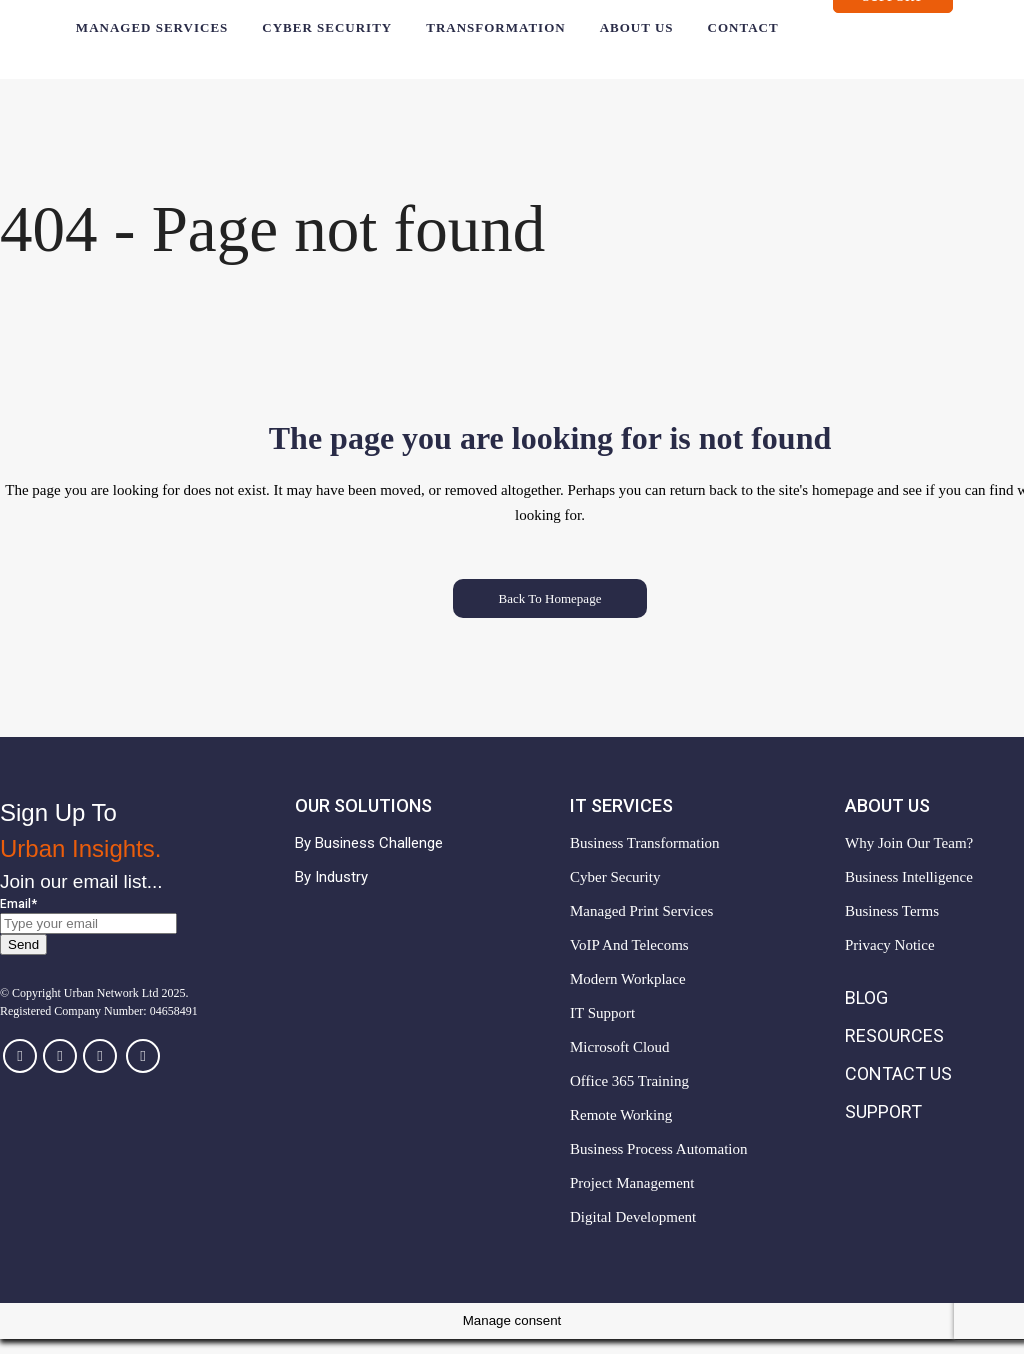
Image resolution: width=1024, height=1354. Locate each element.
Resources (894, 1050)
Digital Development (633, 1232)
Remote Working (621, 1130)
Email (18, 919)
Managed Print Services (641, 926)
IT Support (602, 1028)
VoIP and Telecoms (629, 960)
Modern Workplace (628, 994)
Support (907, 11)
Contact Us (898, 1088)
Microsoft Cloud (620, 1062)
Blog (866, 1012)
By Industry (331, 892)
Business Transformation (645, 858)
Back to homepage (550, 613)
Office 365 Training (629, 1096)
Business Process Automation (659, 1164)
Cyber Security (615, 892)
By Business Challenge (369, 858)
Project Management (632, 1198)
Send (23, 959)
